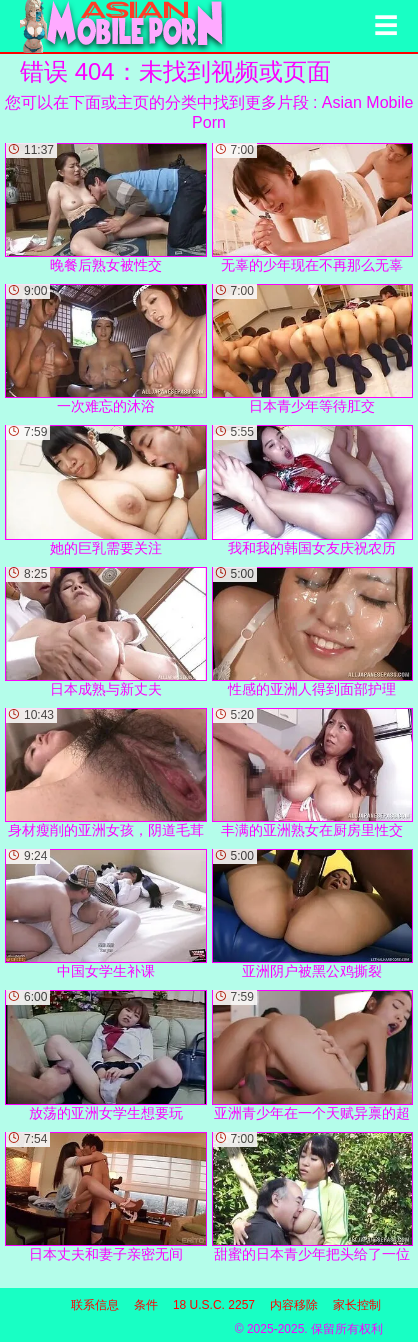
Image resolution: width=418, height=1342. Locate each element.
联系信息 (95, 1305)
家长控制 (357, 1305)
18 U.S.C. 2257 (214, 1305)
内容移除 (294, 1305)
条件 (146, 1305)
